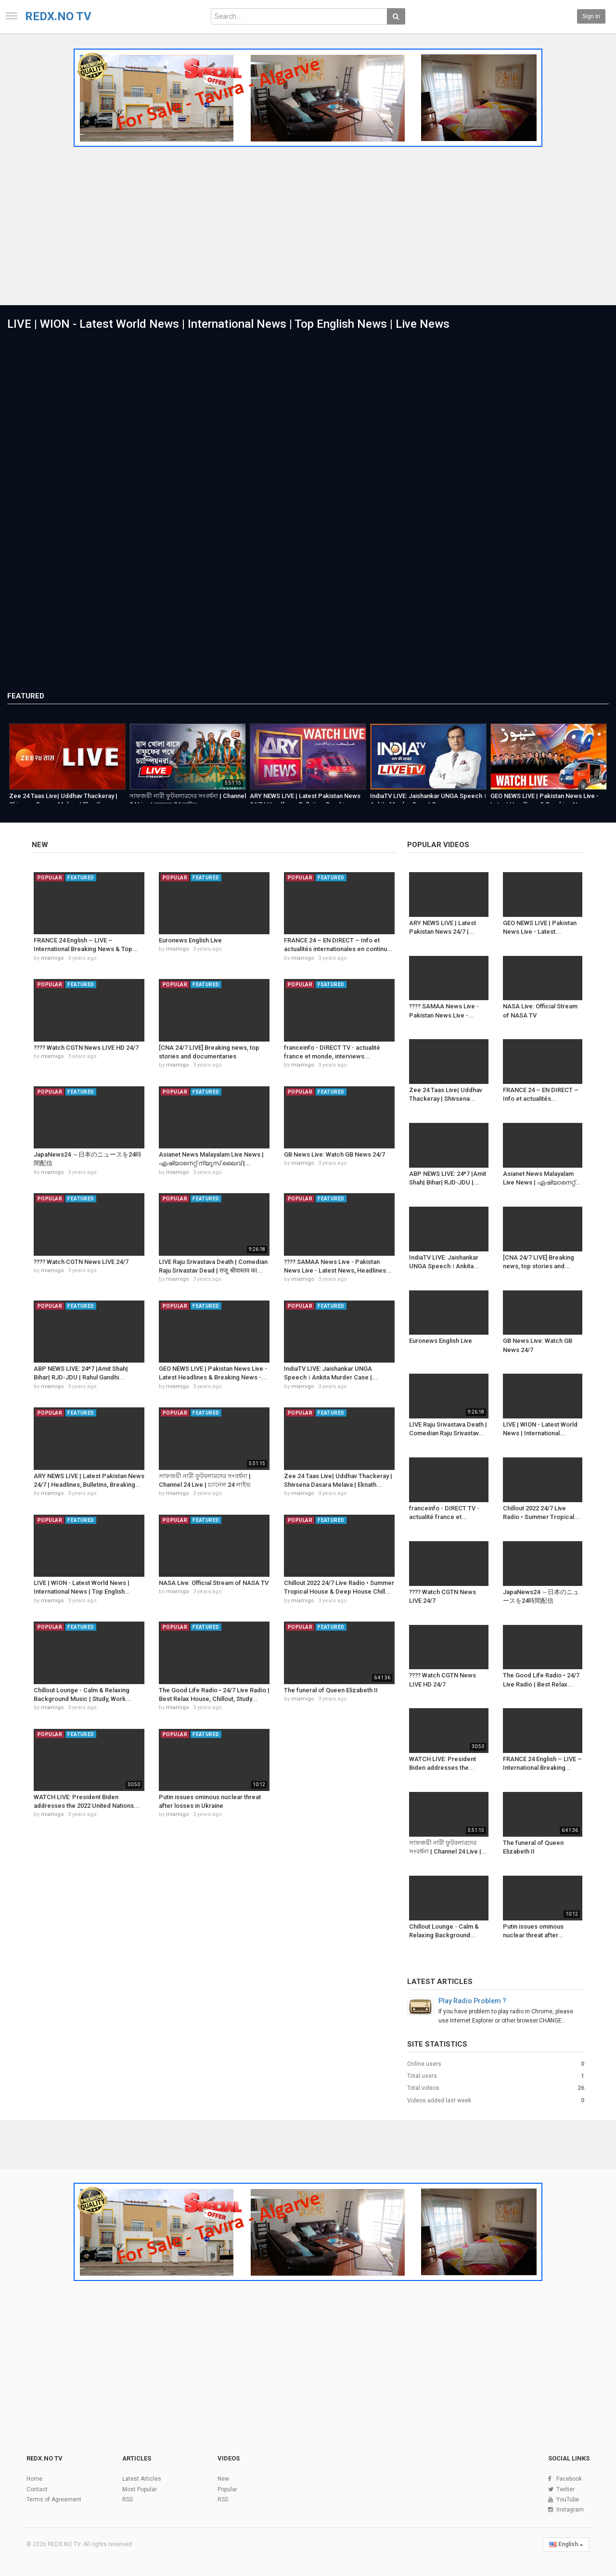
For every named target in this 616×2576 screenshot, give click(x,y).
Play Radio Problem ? (472, 2001)
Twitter (565, 2489)
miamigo (52, 958)
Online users (424, 2064)
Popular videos (438, 844)
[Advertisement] (308, 222)
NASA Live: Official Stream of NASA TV (214, 1582)
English (566, 2544)
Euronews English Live (190, 940)
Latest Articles (440, 1981)
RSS (127, 2499)
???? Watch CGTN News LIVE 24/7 (81, 1261)
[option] (67, 762)
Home (34, 2478)
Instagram (570, 2509)
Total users (422, 2076)
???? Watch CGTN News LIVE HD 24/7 (86, 1047)
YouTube (567, 2499)
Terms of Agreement (53, 2499)
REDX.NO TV (58, 16)
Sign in (591, 16)
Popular (227, 2489)
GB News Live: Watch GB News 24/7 (334, 1154)
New (40, 844)
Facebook (569, 2478)
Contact (37, 2489)
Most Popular (139, 2489)
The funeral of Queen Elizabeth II (331, 1690)
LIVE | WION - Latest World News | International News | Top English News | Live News (228, 324)
